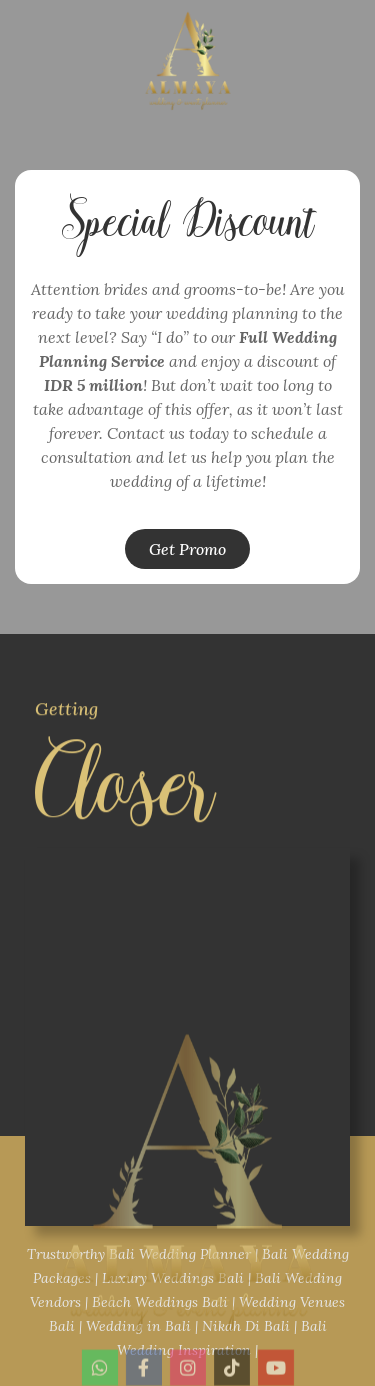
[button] (187, 549)
